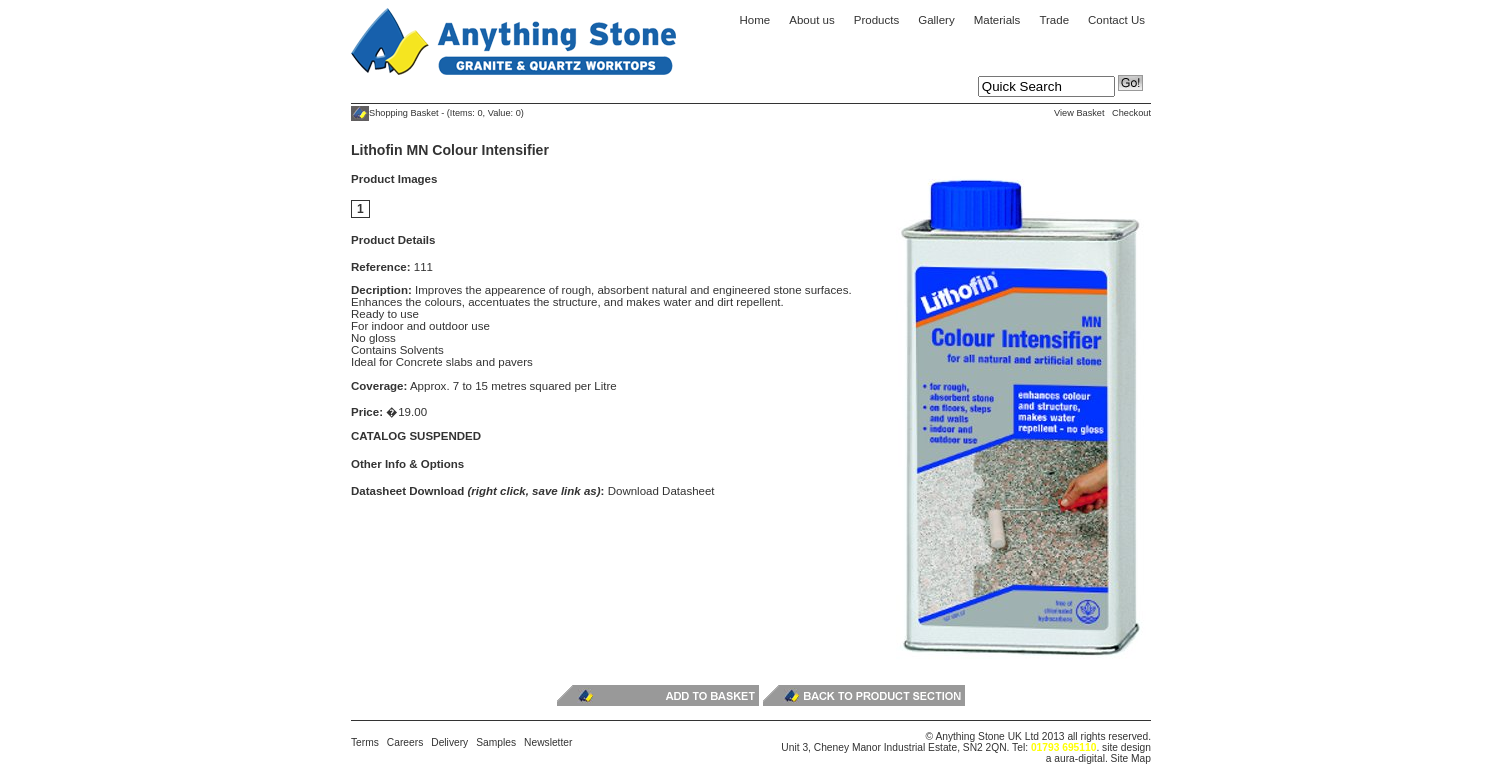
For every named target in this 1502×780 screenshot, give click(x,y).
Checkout (1131, 113)
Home (755, 20)
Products (876, 20)
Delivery (449, 742)
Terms (365, 742)
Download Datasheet (661, 491)
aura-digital (1079, 758)
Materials (997, 20)
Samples (496, 742)
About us (811, 20)
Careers (405, 742)
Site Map (1131, 758)
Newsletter (548, 742)
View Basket (1079, 113)
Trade (1054, 20)
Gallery (936, 20)
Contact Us (1116, 20)
